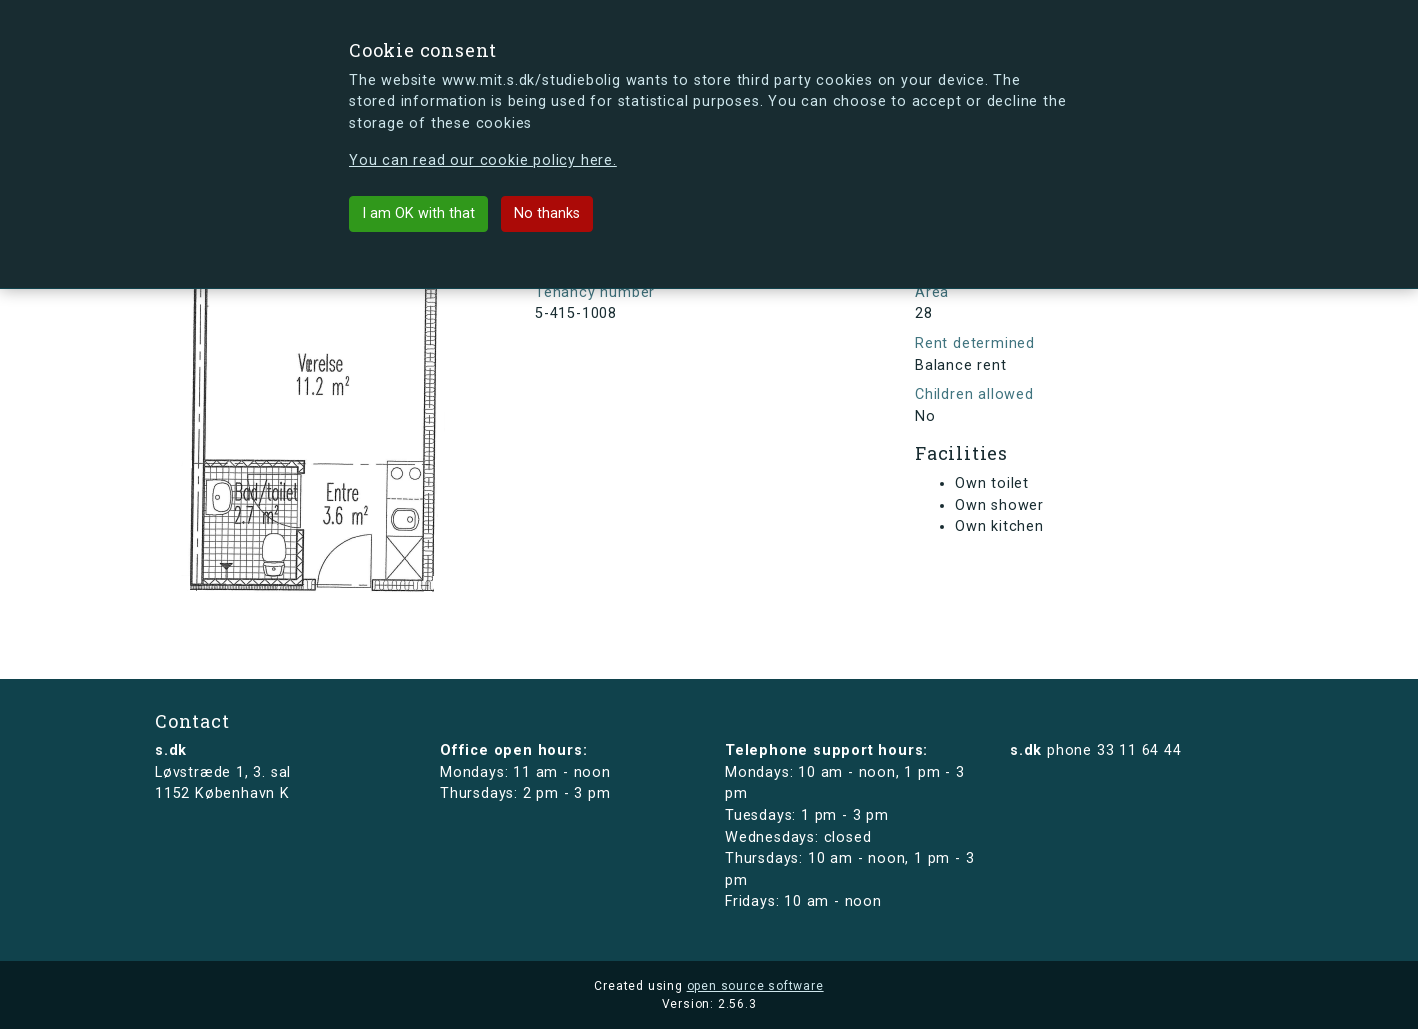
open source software (755, 986)
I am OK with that (418, 213)
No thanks (547, 213)
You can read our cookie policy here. (483, 160)
